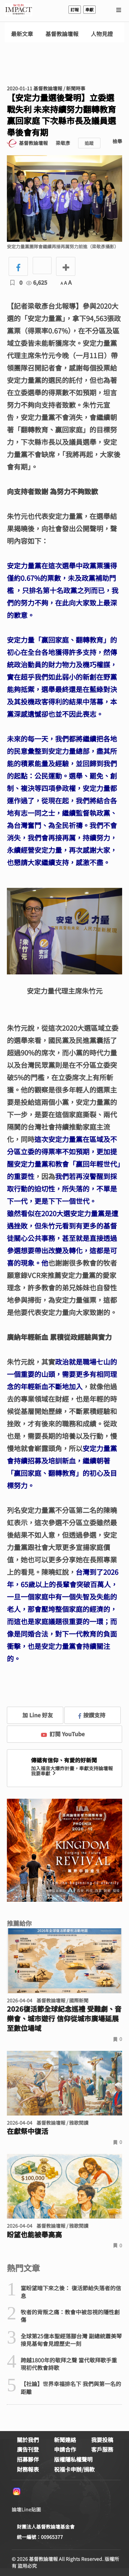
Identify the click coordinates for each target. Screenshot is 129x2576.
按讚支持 (91, 1715)
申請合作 (65, 2449)
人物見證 (102, 33)
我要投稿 (102, 2440)
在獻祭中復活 (27, 2131)
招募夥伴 (28, 2459)
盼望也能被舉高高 (34, 2234)
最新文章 (22, 33)
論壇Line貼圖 (26, 2509)
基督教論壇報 (61, 33)
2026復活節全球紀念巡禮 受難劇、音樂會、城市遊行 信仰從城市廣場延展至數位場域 (64, 2018)
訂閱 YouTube (63, 1734)
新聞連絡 (65, 2440)
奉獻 (89, 9)
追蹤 (89, 143)
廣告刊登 (28, 2449)
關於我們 (28, 2440)
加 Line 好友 (32, 1715)
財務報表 (28, 2469)
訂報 (75, 9)
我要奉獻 (44, 1773)
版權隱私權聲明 (73, 2459)
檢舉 (117, 141)
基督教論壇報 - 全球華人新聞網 (18, 9)
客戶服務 (102, 2449)
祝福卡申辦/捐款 (74, 2469)
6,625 (36, 282)
